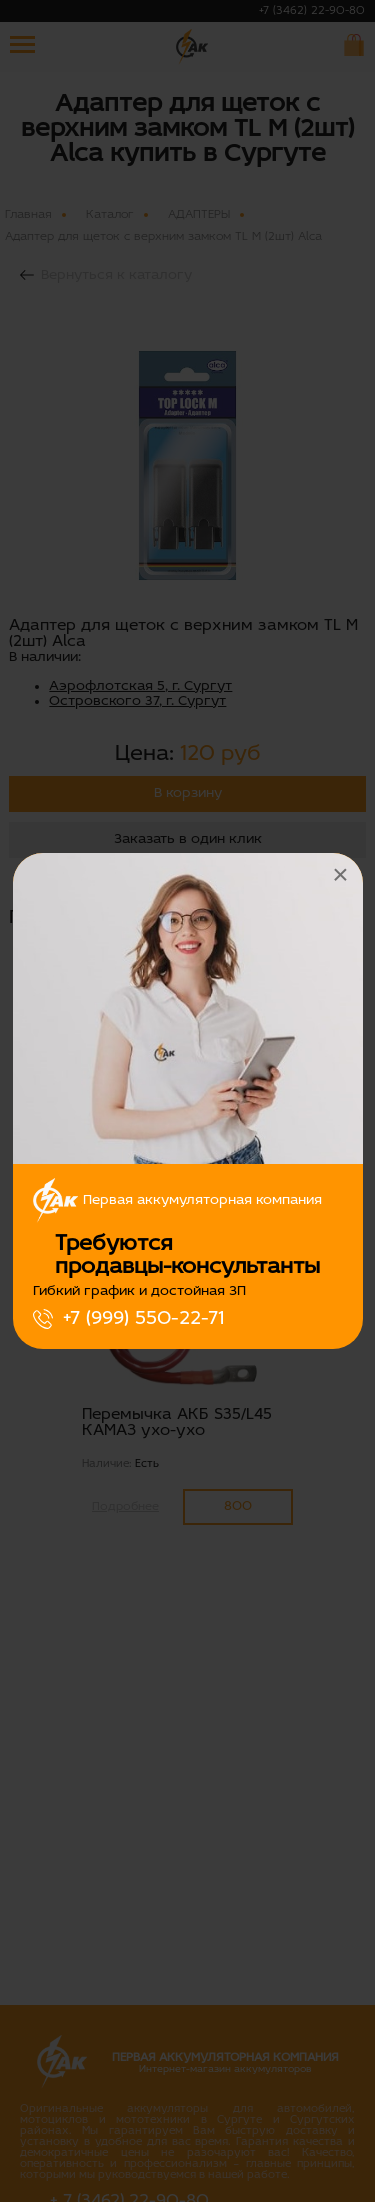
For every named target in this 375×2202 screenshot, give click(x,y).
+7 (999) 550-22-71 (143, 1319)
